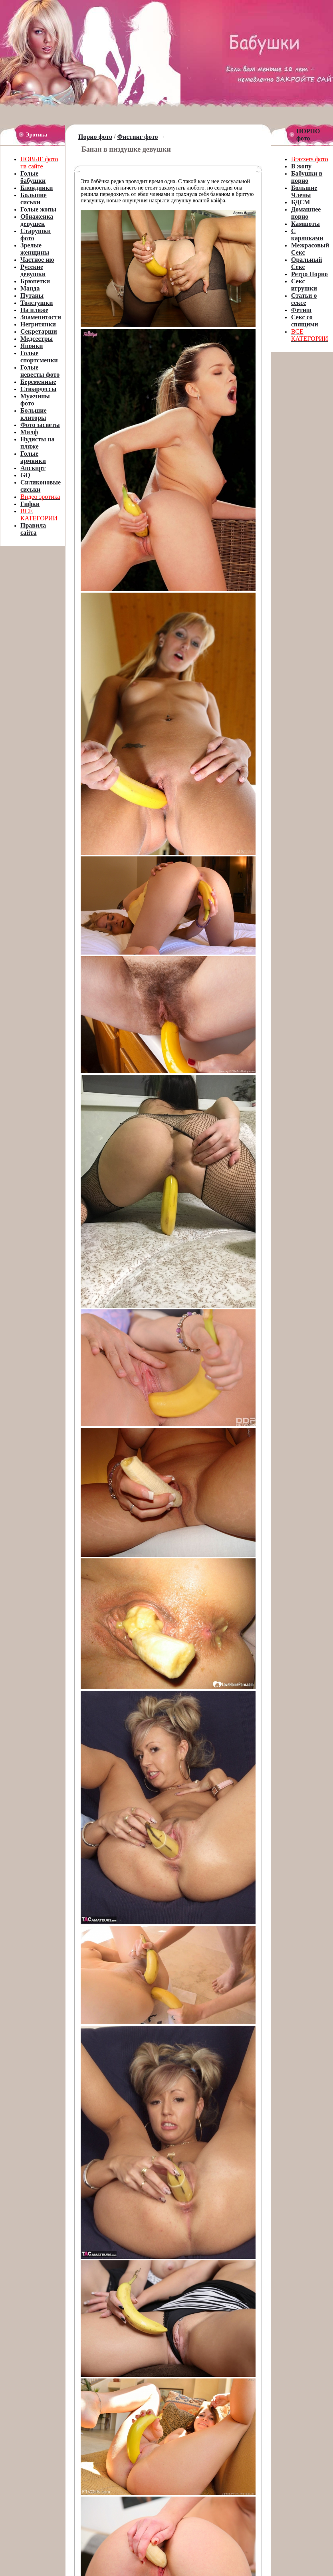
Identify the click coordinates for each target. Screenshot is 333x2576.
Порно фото (95, 136)
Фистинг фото (137, 136)
